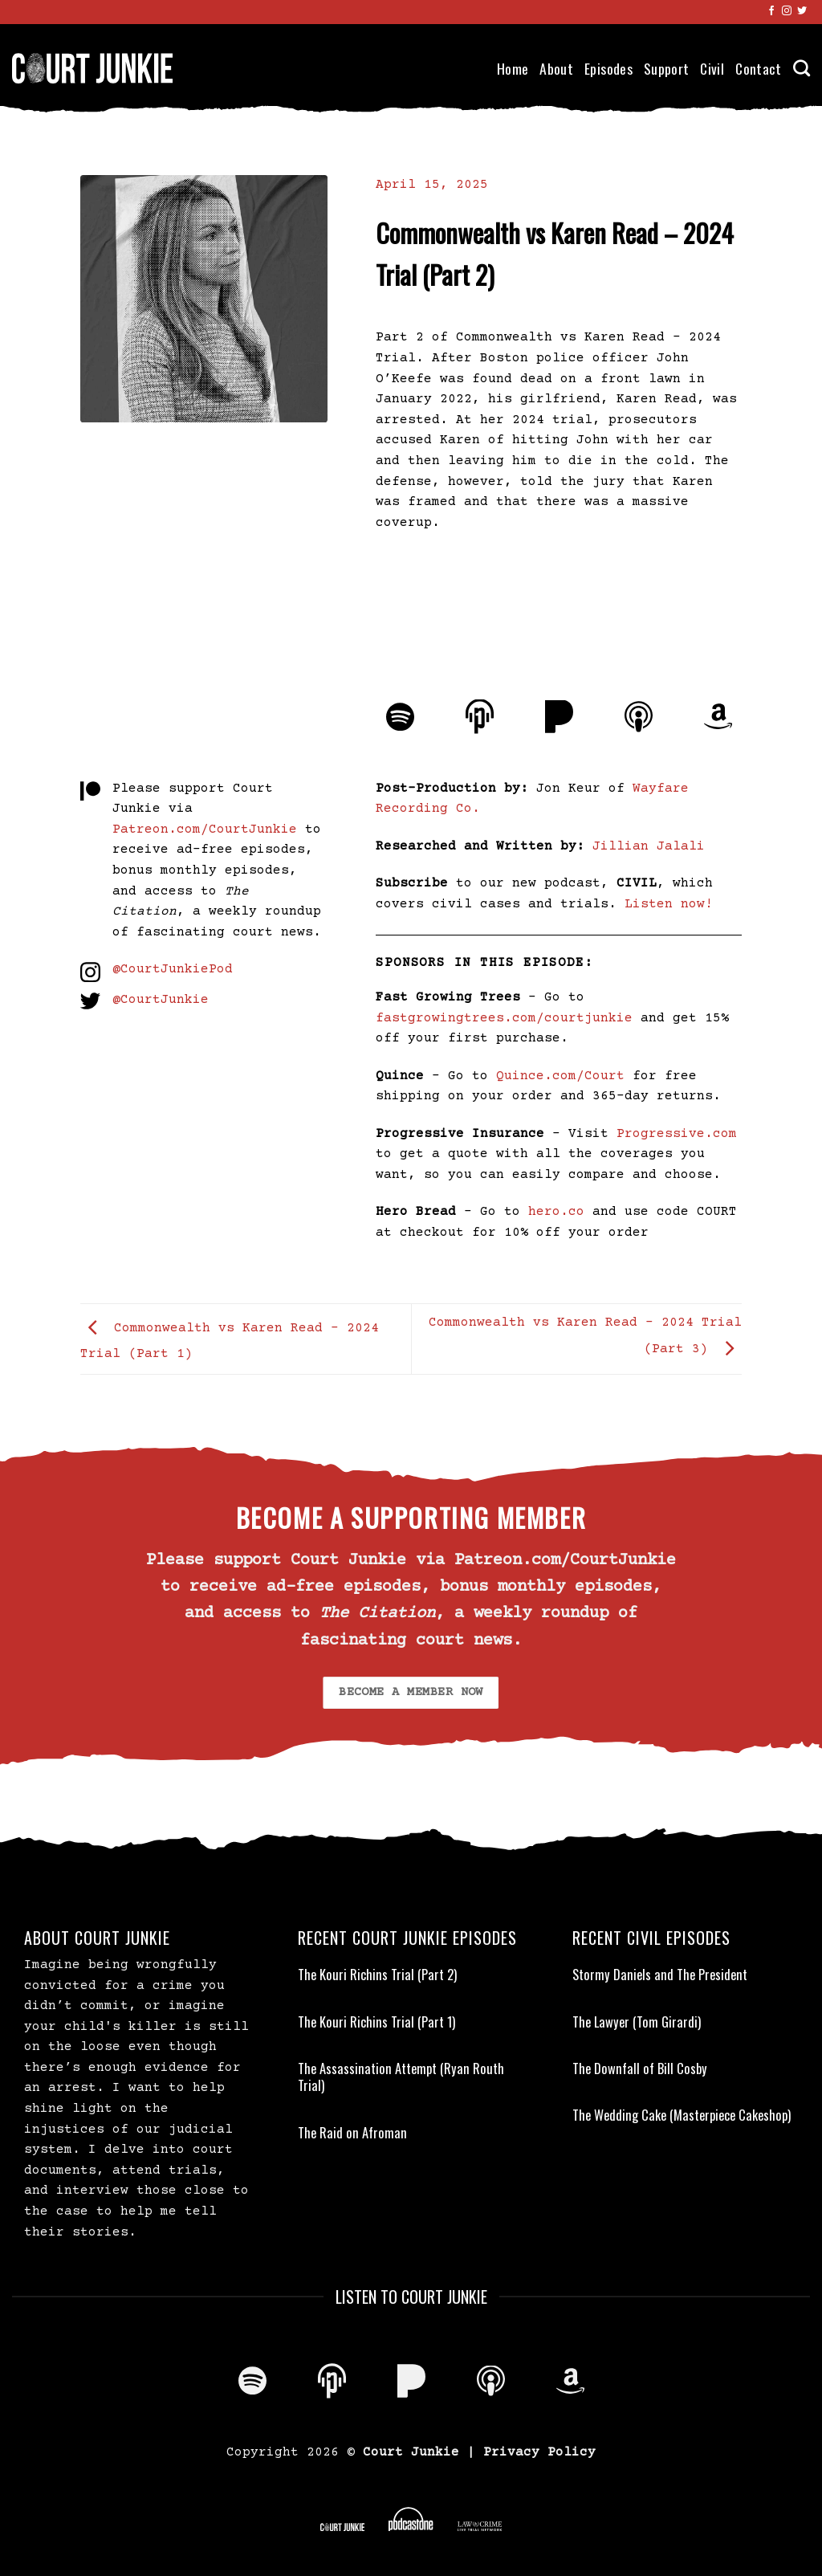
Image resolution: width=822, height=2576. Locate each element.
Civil (712, 68)
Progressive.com (676, 1134)
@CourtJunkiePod (172, 969)
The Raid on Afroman (352, 2133)
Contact (758, 68)
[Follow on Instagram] (786, 11)
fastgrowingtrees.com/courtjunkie (504, 1018)
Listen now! (669, 904)
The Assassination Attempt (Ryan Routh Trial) (401, 2077)
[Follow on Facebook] (771, 11)
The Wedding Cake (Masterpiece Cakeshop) (681, 2115)
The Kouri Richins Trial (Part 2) (377, 1974)
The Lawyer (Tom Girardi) (636, 2022)
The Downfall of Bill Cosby (639, 2068)
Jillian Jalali (648, 846)
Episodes (608, 68)
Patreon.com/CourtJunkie (204, 829)
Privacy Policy (539, 2452)
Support (666, 68)
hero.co (556, 1211)
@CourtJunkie (160, 999)
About (556, 68)
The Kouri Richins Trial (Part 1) (376, 2022)
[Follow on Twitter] (802, 11)
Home (512, 68)
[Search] (801, 68)
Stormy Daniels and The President (659, 1974)
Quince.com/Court (560, 1076)
